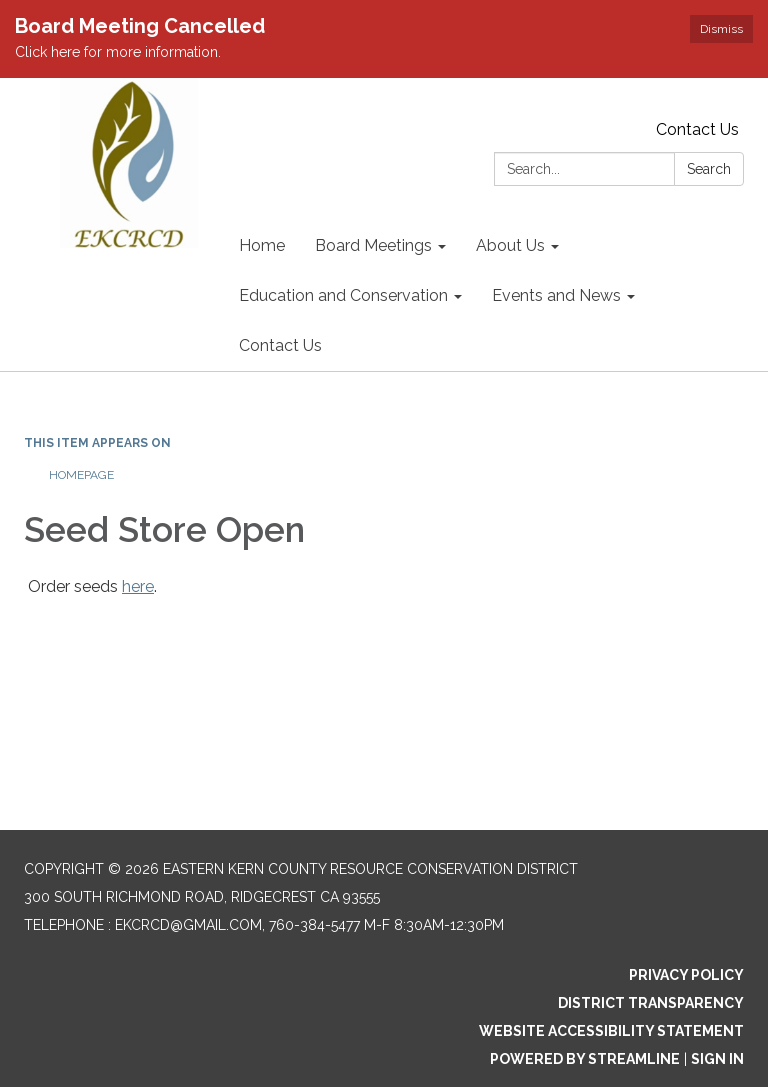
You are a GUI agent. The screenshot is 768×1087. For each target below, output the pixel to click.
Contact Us (697, 129)
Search (709, 169)
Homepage (81, 475)
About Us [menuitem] (510, 245)
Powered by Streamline (585, 1059)
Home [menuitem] (262, 245)
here (138, 586)
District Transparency (651, 1003)
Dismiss (721, 29)
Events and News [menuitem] (556, 295)
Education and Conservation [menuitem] (343, 295)
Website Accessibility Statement (611, 1031)
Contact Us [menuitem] (280, 345)
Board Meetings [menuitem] (373, 245)
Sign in (717, 1059)
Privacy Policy (686, 975)
